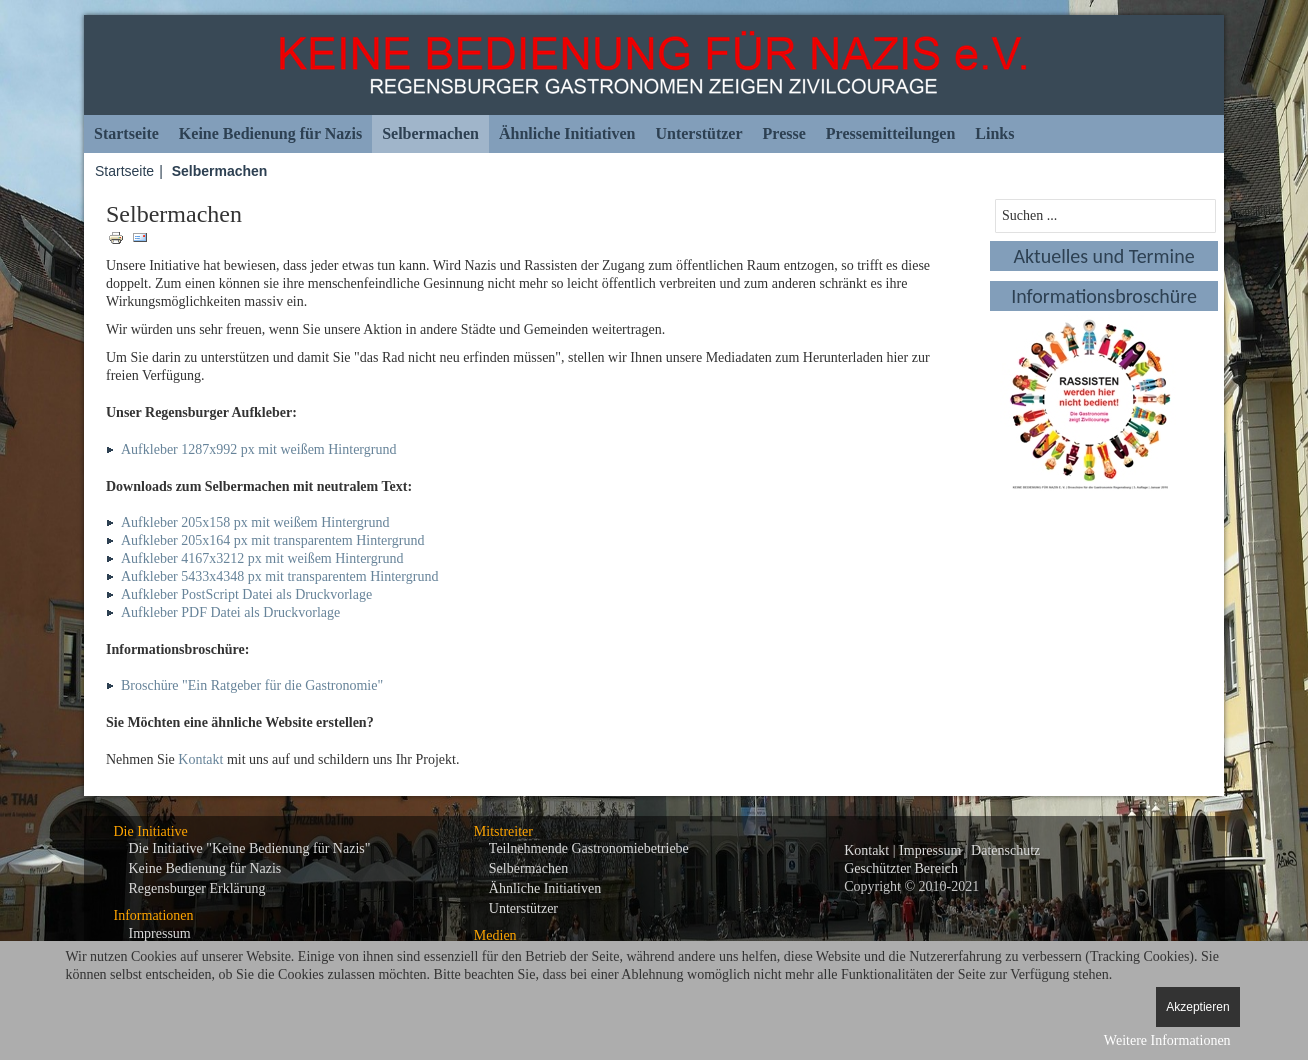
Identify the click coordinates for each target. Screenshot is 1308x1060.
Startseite (126, 133)
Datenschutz (1005, 850)
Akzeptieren (1197, 1007)
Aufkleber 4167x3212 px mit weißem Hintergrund (262, 558)
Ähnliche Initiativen (567, 133)
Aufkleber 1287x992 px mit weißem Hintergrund (258, 449)
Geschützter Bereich (901, 868)
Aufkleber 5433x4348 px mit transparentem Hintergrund (279, 576)
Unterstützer (698, 133)
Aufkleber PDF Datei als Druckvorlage (230, 612)
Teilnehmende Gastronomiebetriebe (589, 848)
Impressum (160, 933)
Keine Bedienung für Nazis (270, 133)
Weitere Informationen (1167, 1040)
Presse (784, 133)
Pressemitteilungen (890, 133)
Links (994, 133)
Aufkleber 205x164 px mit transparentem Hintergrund (272, 540)
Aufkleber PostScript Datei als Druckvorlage (246, 594)
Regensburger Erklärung (197, 888)
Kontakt (200, 759)
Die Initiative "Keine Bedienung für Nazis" (250, 848)
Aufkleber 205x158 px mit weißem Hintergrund (255, 522)
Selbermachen (430, 133)
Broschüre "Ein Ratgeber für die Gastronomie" (252, 685)
